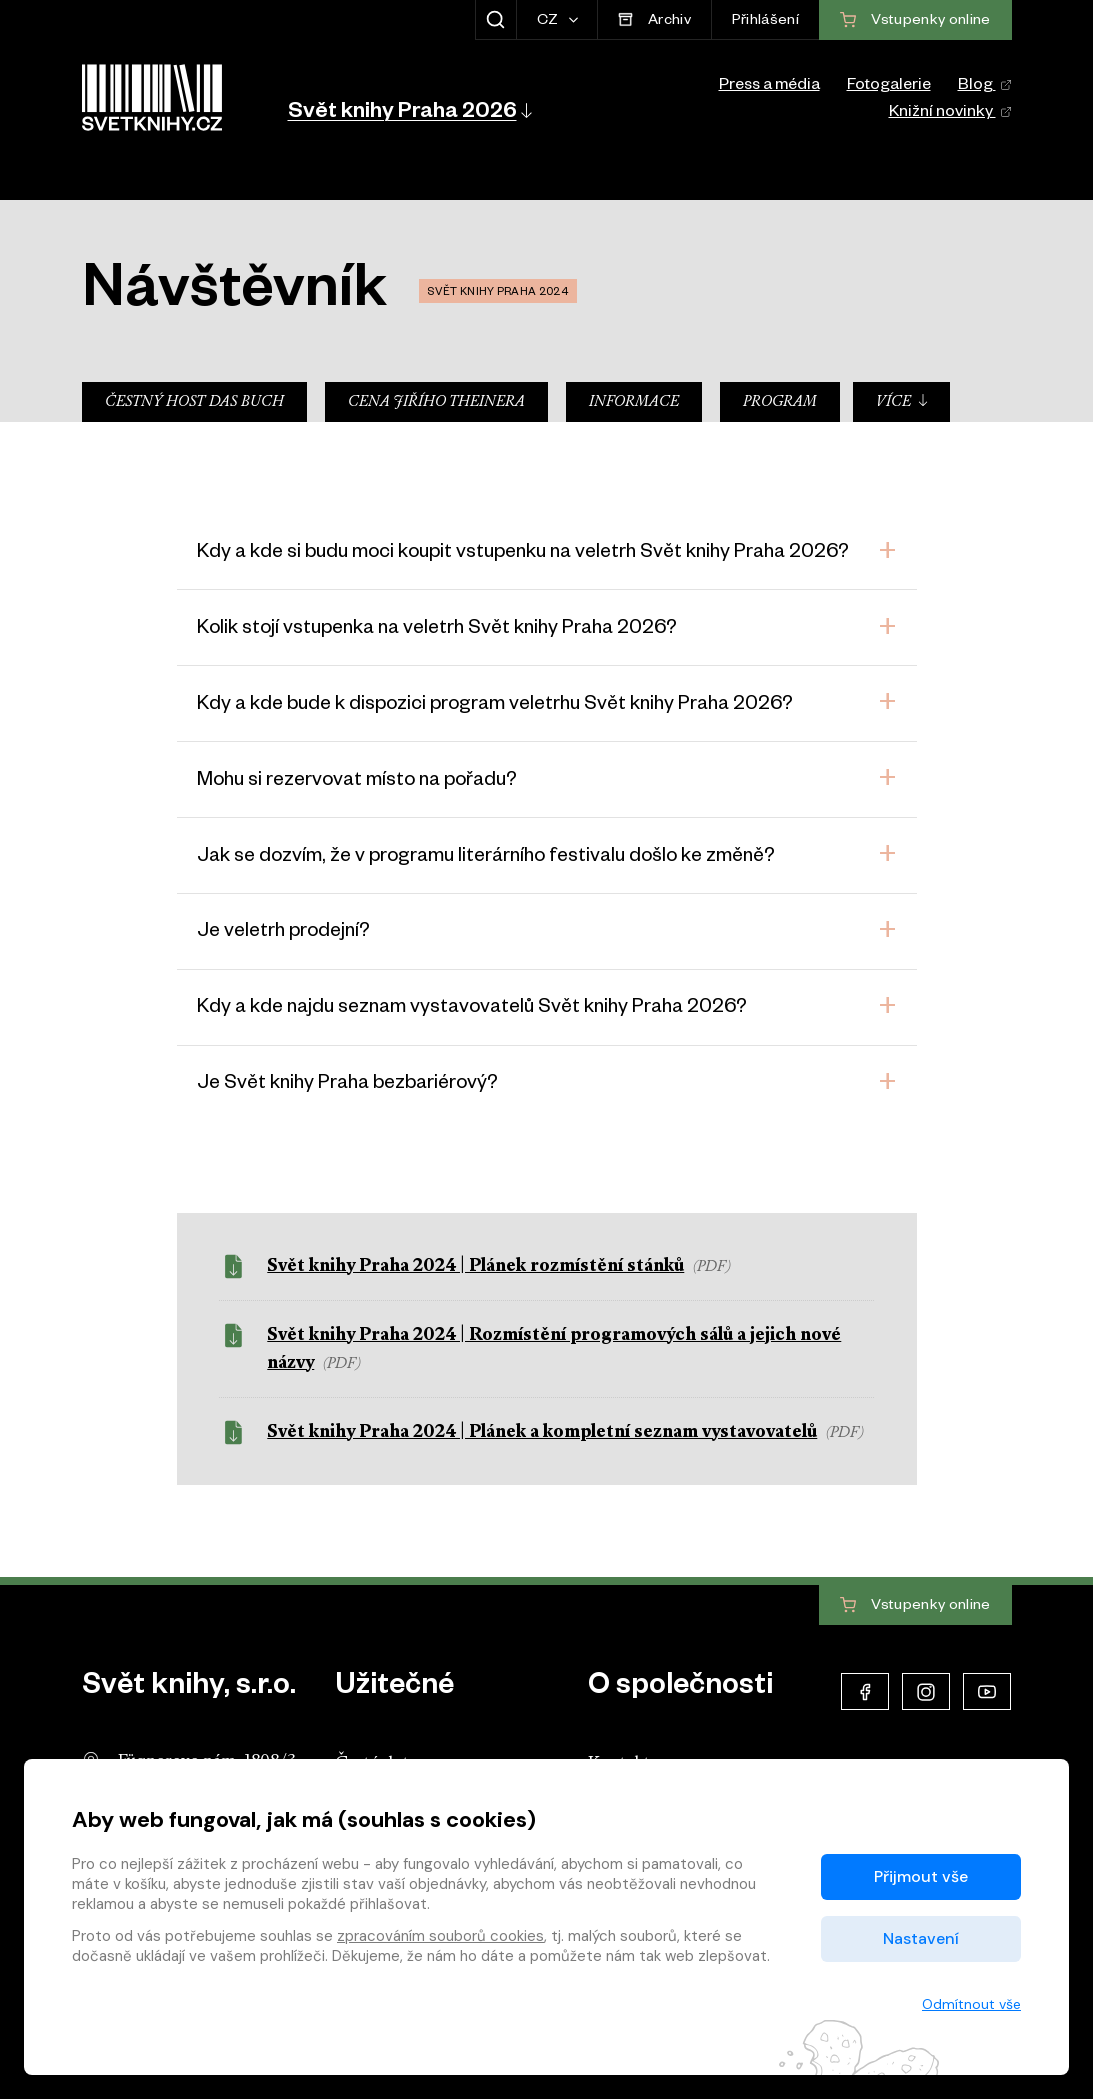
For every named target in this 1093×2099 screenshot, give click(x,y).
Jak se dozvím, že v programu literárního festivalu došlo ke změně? (486, 858)
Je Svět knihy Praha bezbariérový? (347, 1085)
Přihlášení (765, 22)
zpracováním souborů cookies (440, 1936)
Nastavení (921, 1938)
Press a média (769, 87)
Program (780, 402)
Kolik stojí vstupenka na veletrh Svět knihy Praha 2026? (437, 630)
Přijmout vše (921, 1876)
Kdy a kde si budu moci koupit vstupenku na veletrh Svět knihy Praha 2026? (523, 554)
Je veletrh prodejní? (283, 933)
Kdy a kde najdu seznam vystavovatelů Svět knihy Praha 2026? (472, 1009)
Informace (634, 402)
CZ (549, 22)
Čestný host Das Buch (194, 402)
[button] (408, 110)
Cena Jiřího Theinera (436, 402)
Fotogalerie (889, 87)
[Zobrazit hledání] (495, 20)
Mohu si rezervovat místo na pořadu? (357, 782)
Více (902, 401)
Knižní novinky (950, 114)
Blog (985, 87)
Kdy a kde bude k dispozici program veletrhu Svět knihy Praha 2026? (495, 706)
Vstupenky (915, 1606)
